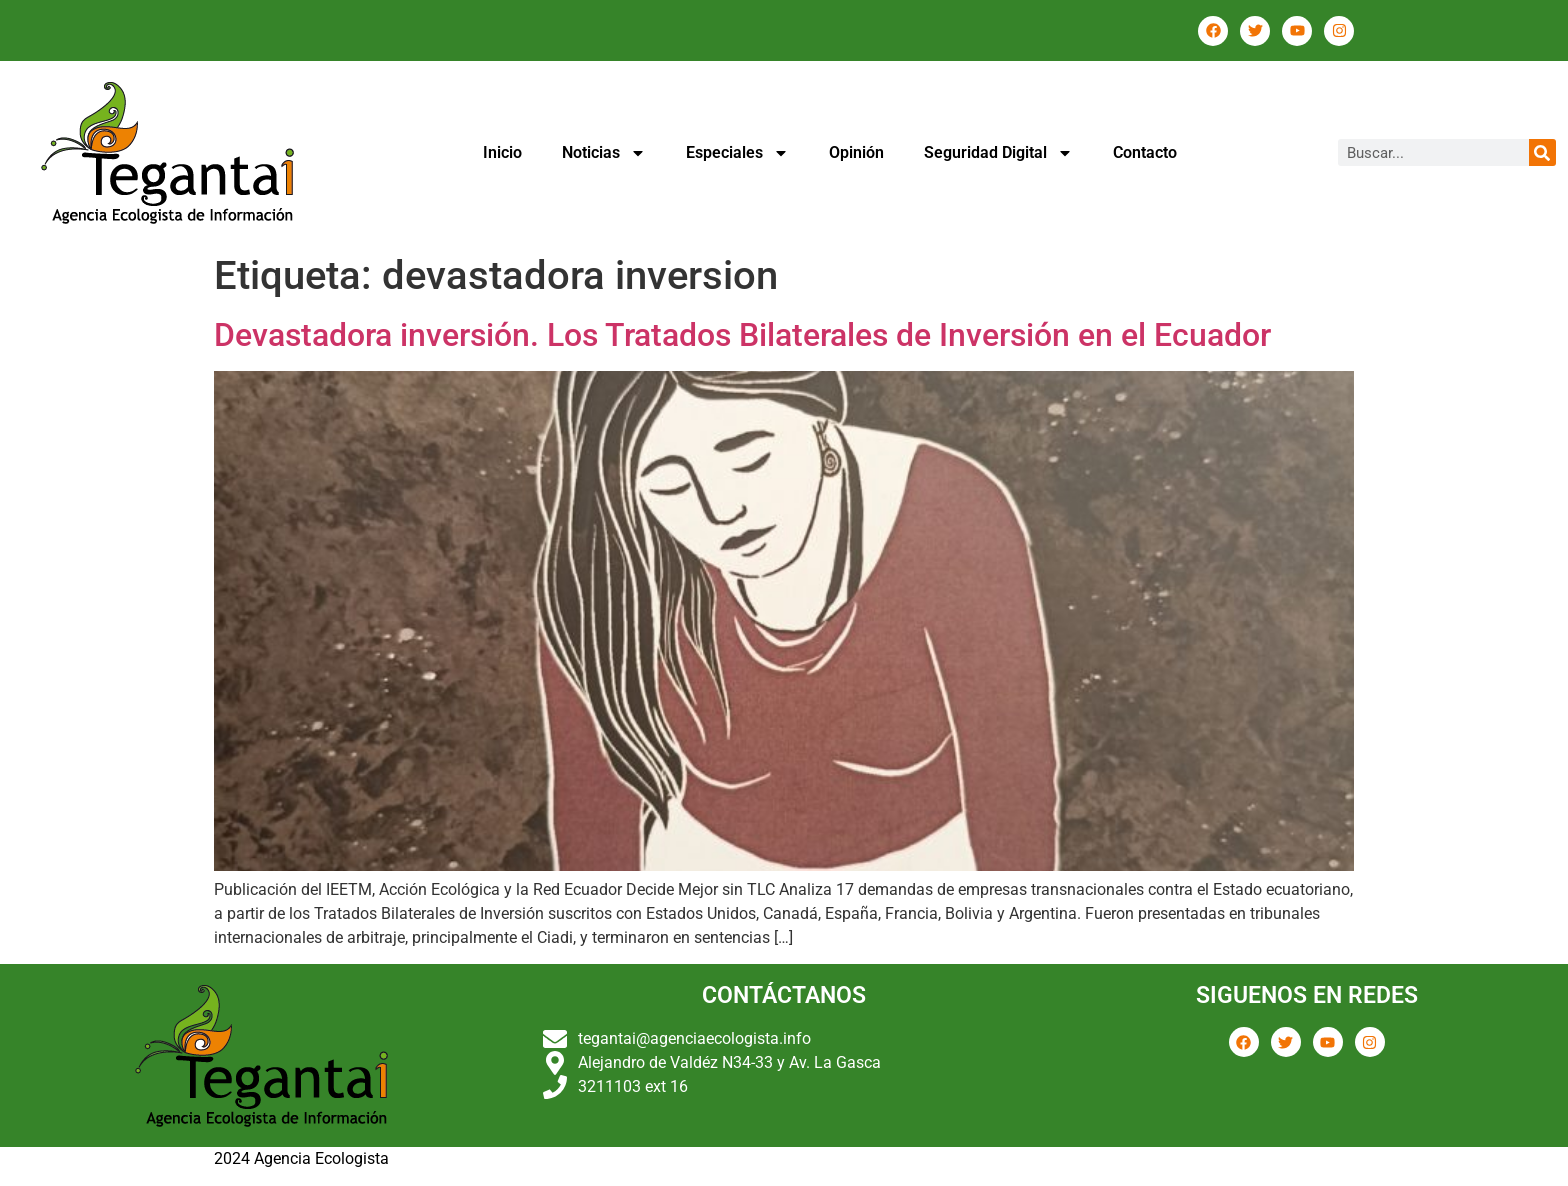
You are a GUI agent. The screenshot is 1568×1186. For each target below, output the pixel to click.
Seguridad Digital (998, 153)
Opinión (856, 152)
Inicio (502, 152)
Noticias (604, 153)
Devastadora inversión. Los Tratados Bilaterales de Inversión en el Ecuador (742, 335)
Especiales (737, 153)
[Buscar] (1542, 152)
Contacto (1145, 152)
